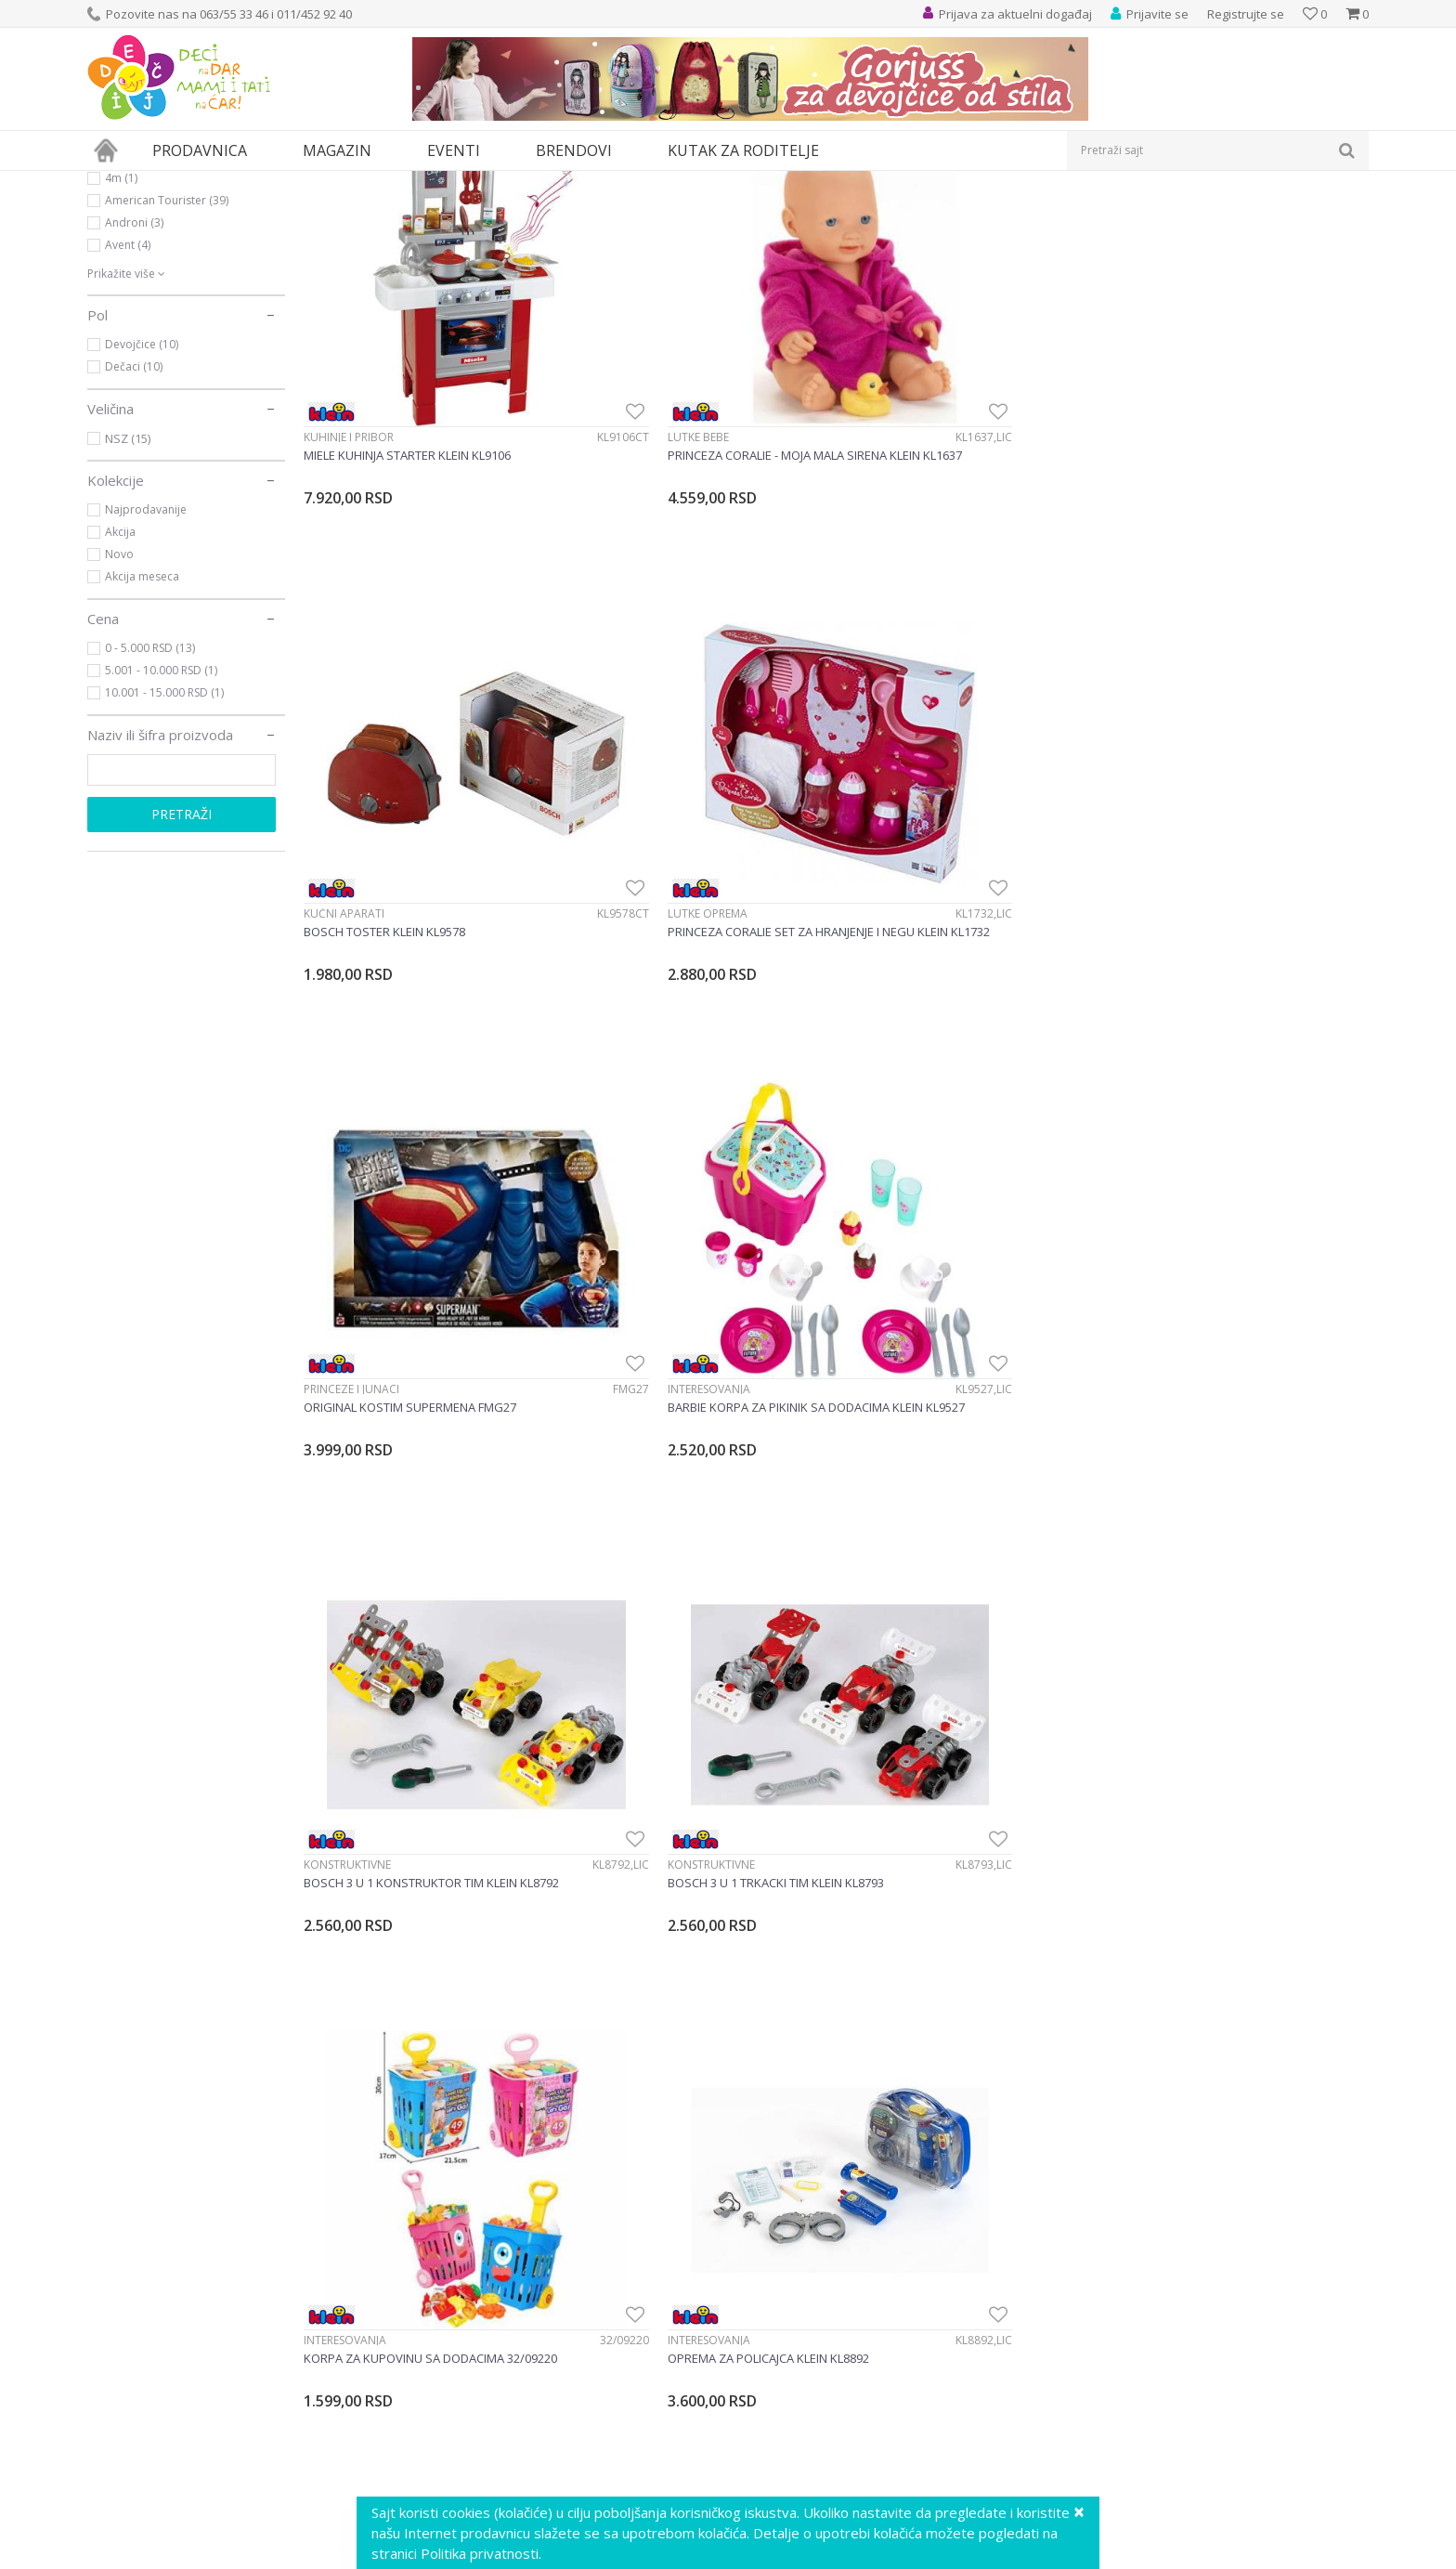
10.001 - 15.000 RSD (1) (164, 863)
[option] (194, 1922)
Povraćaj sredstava (794, 2467)
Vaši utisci (441, 2304)
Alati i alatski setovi (905, 1666)
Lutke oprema (1156, 516)
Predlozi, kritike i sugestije (489, 2324)
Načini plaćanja (782, 2365)
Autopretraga (944, 213)
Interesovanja (616, 898)
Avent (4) (127, 416)
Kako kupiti (770, 2345)
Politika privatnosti (792, 2324)
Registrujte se (1245, 14)
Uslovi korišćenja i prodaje (816, 2304)
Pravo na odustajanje (801, 2488)
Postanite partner (464, 2386)
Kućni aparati (886, 516)
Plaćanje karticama (794, 2386)
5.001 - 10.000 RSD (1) (161, 841)
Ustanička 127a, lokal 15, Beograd (238, 2304)
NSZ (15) (127, 609)
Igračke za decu (152, 258)
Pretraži (181, 985)
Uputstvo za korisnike (801, 2283)
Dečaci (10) (133, 537)
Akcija (120, 703)
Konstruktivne (889, 898)
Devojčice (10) (141, 515)
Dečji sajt (111, 182)
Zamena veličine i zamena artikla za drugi (860, 2426)
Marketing (442, 2365)
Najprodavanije (146, 680)
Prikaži (1171, 213)
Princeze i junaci (351, 898)
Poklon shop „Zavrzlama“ (488, 2406)
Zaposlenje (445, 2345)
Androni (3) (134, 393)
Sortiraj (1027, 213)
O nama (436, 2283)
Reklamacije (773, 2447)
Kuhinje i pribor (349, 516)
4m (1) (121, 349)
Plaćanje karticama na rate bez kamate (854, 2406)
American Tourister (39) (166, 371)
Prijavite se (543, 2108)
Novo (119, 725)
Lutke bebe (605, 516)
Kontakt (436, 2426)
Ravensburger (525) (156, 326)
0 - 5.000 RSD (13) (150, 819)
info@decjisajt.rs (197, 2324)
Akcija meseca (142, 747)
